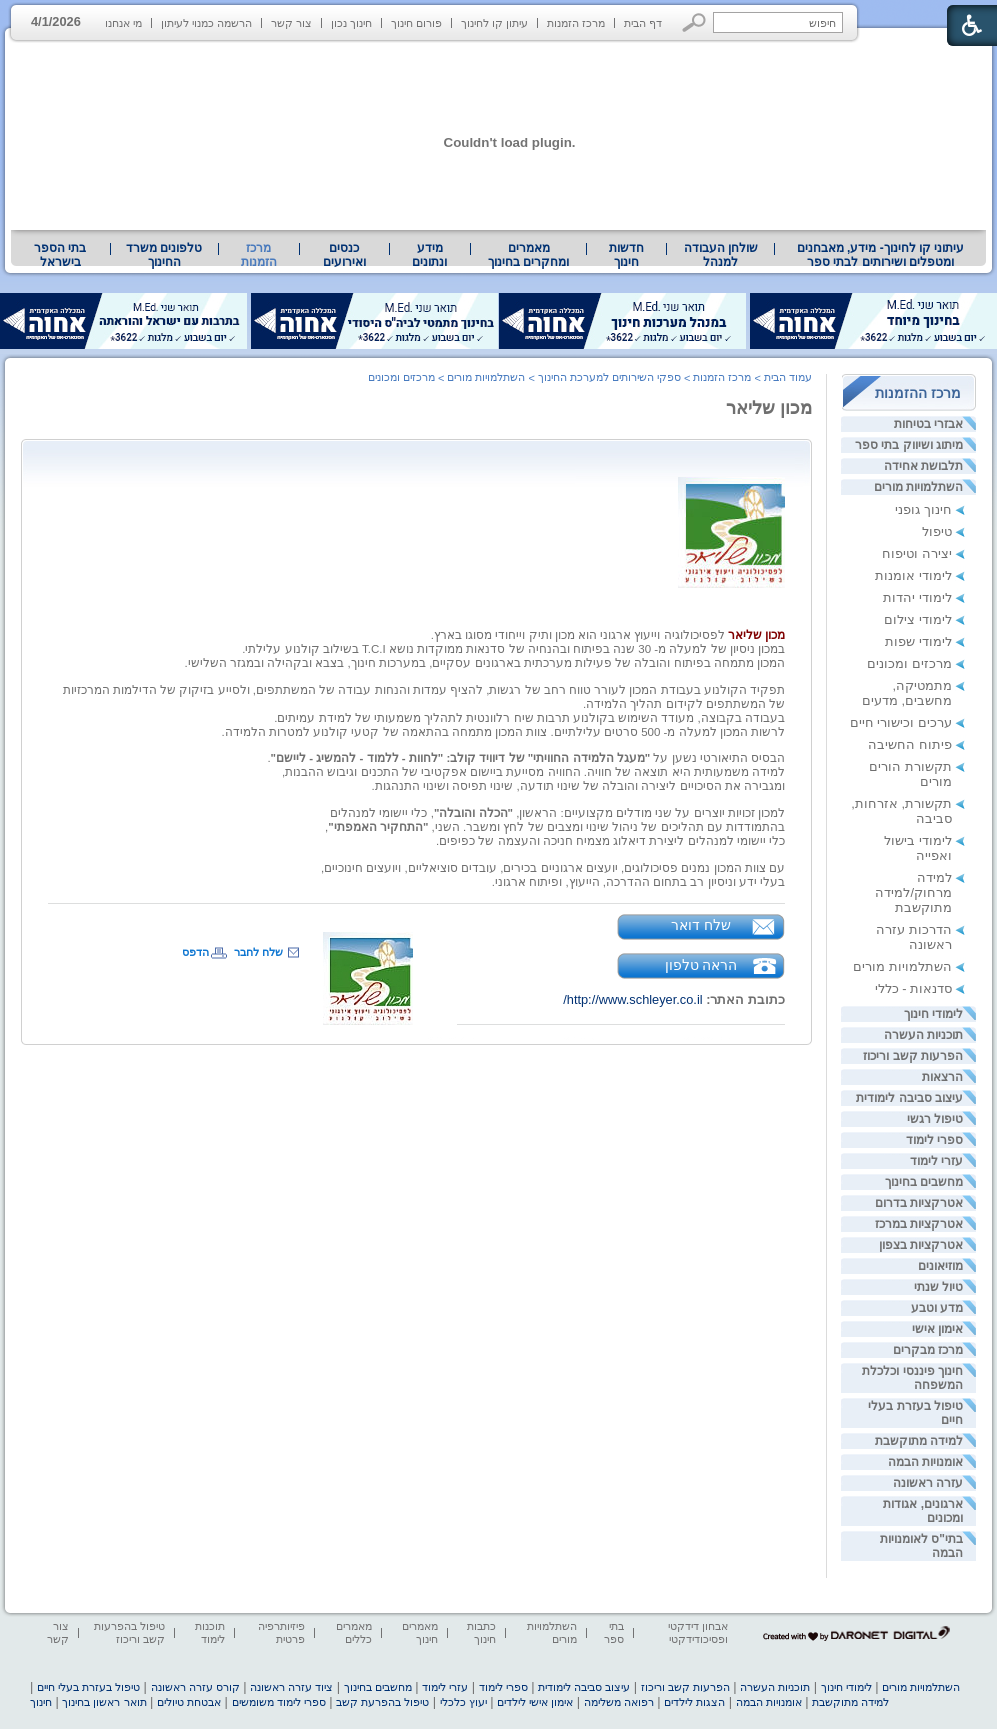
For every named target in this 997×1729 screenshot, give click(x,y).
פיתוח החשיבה (910, 744)
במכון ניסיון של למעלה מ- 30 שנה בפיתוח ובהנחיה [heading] (655, 649)
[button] (694, 22)
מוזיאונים (940, 1266)
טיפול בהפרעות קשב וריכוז (129, 1632)
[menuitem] (880, 255)
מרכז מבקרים (928, 1350)
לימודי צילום (918, 619)
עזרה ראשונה (928, 1483)
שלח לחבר (258, 952)
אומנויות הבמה (925, 1462)
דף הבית (643, 23)
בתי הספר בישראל (60, 255)
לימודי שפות (918, 641)
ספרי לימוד (934, 1140)
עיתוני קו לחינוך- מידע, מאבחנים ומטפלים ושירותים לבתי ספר (881, 255)
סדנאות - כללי (913, 988)
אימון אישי (937, 1329)
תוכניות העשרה (923, 1035)
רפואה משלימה (619, 1702)
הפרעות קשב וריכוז (913, 1056)
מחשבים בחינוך (924, 1182)
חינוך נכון (351, 23)
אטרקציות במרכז (919, 1224)
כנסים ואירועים (344, 255)
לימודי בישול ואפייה (918, 848)
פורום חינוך (416, 23)
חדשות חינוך (626, 255)
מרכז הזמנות (576, 23)
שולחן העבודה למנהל (721, 255)
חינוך (41, 1702)
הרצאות (942, 1077)
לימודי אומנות (913, 575)
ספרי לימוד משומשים (279, 1702)
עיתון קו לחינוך (494, 23)
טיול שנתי (938, 1287)
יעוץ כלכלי (463, 1702)
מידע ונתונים (429, 255)
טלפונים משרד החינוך (164, 255)
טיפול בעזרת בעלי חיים (88, 1687)
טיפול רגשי (935, 1119)
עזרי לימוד (936, 1161)
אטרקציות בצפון (921, 1245)
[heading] (731, 528)
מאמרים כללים (354, 1632)
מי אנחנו (123, 23)
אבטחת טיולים (189, 1702)
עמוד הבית (788, 377)
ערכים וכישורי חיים (901, 722)
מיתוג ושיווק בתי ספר (909, 445)
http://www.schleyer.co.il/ (632, 999)
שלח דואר (701, 925)
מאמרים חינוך (420, 1632)
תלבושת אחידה (923, 466)
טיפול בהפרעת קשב (382, 1702)
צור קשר (291, 23)
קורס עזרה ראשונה (195, 1687)
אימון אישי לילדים (535, 1702)
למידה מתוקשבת (919, 1441)
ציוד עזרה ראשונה (291, 1687)
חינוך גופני (923, 509)
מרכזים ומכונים (909, 663)
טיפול (937, 531)
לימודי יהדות (917, 597)
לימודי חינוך (933, 1014)
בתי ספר (614, 1632)
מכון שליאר (769, 408)
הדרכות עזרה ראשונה (914, 937)
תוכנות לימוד (210, 1632)
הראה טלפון (701, 965)
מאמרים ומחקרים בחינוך (528, 255)
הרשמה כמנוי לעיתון (206, 23)
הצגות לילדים (694, 1702)
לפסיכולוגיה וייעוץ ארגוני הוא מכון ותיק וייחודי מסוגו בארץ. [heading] (608, 635)
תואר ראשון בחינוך (104, 1702)
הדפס (195, 952)
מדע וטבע (937, 1308)
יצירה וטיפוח (917, 553)
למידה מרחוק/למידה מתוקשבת (913, 892)
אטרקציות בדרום (919, 1203)
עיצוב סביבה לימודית (909, 1098)
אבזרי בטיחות (928, 424)
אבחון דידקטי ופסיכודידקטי (698, 1632)
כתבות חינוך (481, 1632)
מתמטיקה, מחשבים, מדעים (907, 693)
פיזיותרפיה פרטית (281, 1632)
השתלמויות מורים (918, 487)
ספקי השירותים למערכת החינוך (609, 377)
